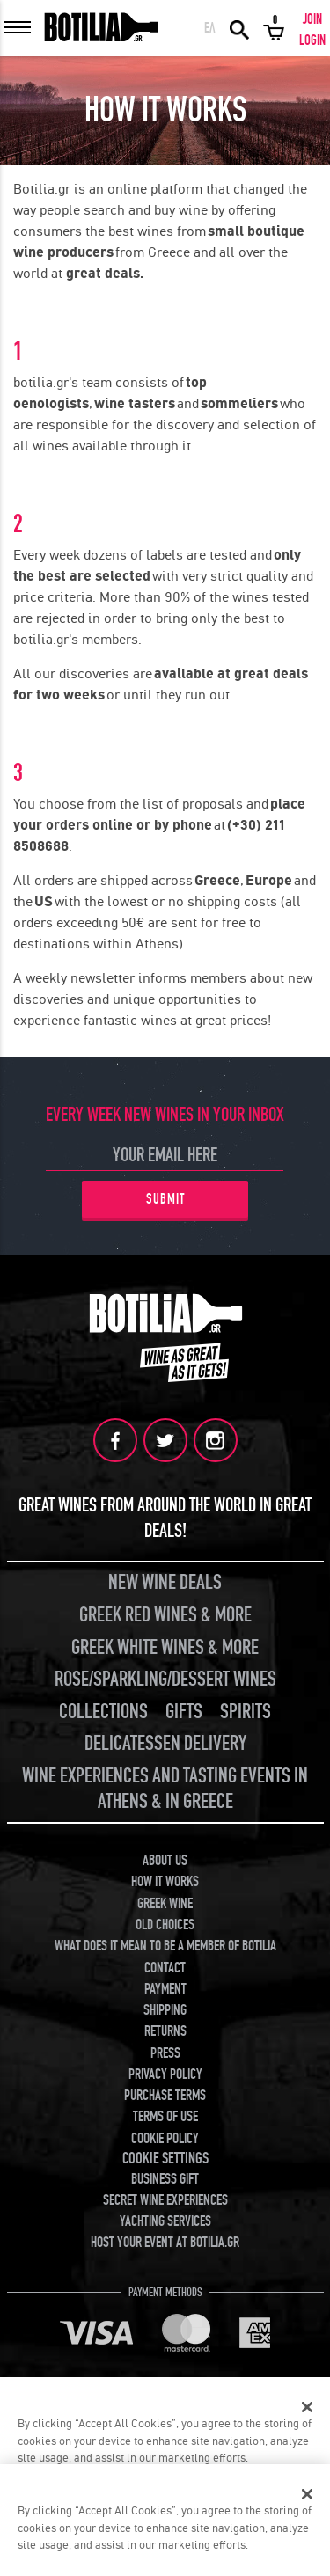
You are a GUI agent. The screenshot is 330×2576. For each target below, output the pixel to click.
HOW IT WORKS (165, 1882)
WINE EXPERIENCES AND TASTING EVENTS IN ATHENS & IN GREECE (165, 1788)
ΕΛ (210, 28)
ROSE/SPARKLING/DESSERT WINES (165, 1679)
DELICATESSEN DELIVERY (165, 1743)
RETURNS (165, 2031)
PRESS (165, 2053)
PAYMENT (165, 1989)
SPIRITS (245, 1711)
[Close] (307, 2407)
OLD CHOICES (165, 1925)
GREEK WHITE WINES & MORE (165, 1647)
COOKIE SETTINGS (165, 2158)
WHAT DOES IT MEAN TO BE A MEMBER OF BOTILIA (165, 1946)
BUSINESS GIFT (165, 2179)
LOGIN (312, 40)
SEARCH (239, 28)
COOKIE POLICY (165, 2139)
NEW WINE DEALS (165, 1582)
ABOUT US (165, 1861)
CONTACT (165, 1968)
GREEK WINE (165, 1904)
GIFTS (183, 1711)
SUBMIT (165, 1199)
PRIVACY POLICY (165, 2074)
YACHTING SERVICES (165, 2221)
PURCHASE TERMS (165, 2095)
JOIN (312, 19)
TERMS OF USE (165, 2117)
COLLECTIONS (103, 1711)
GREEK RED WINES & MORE (165, 1615)
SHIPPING (165, 2010)
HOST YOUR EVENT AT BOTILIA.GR (165, 2242)
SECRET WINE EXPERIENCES (165, 2200)
